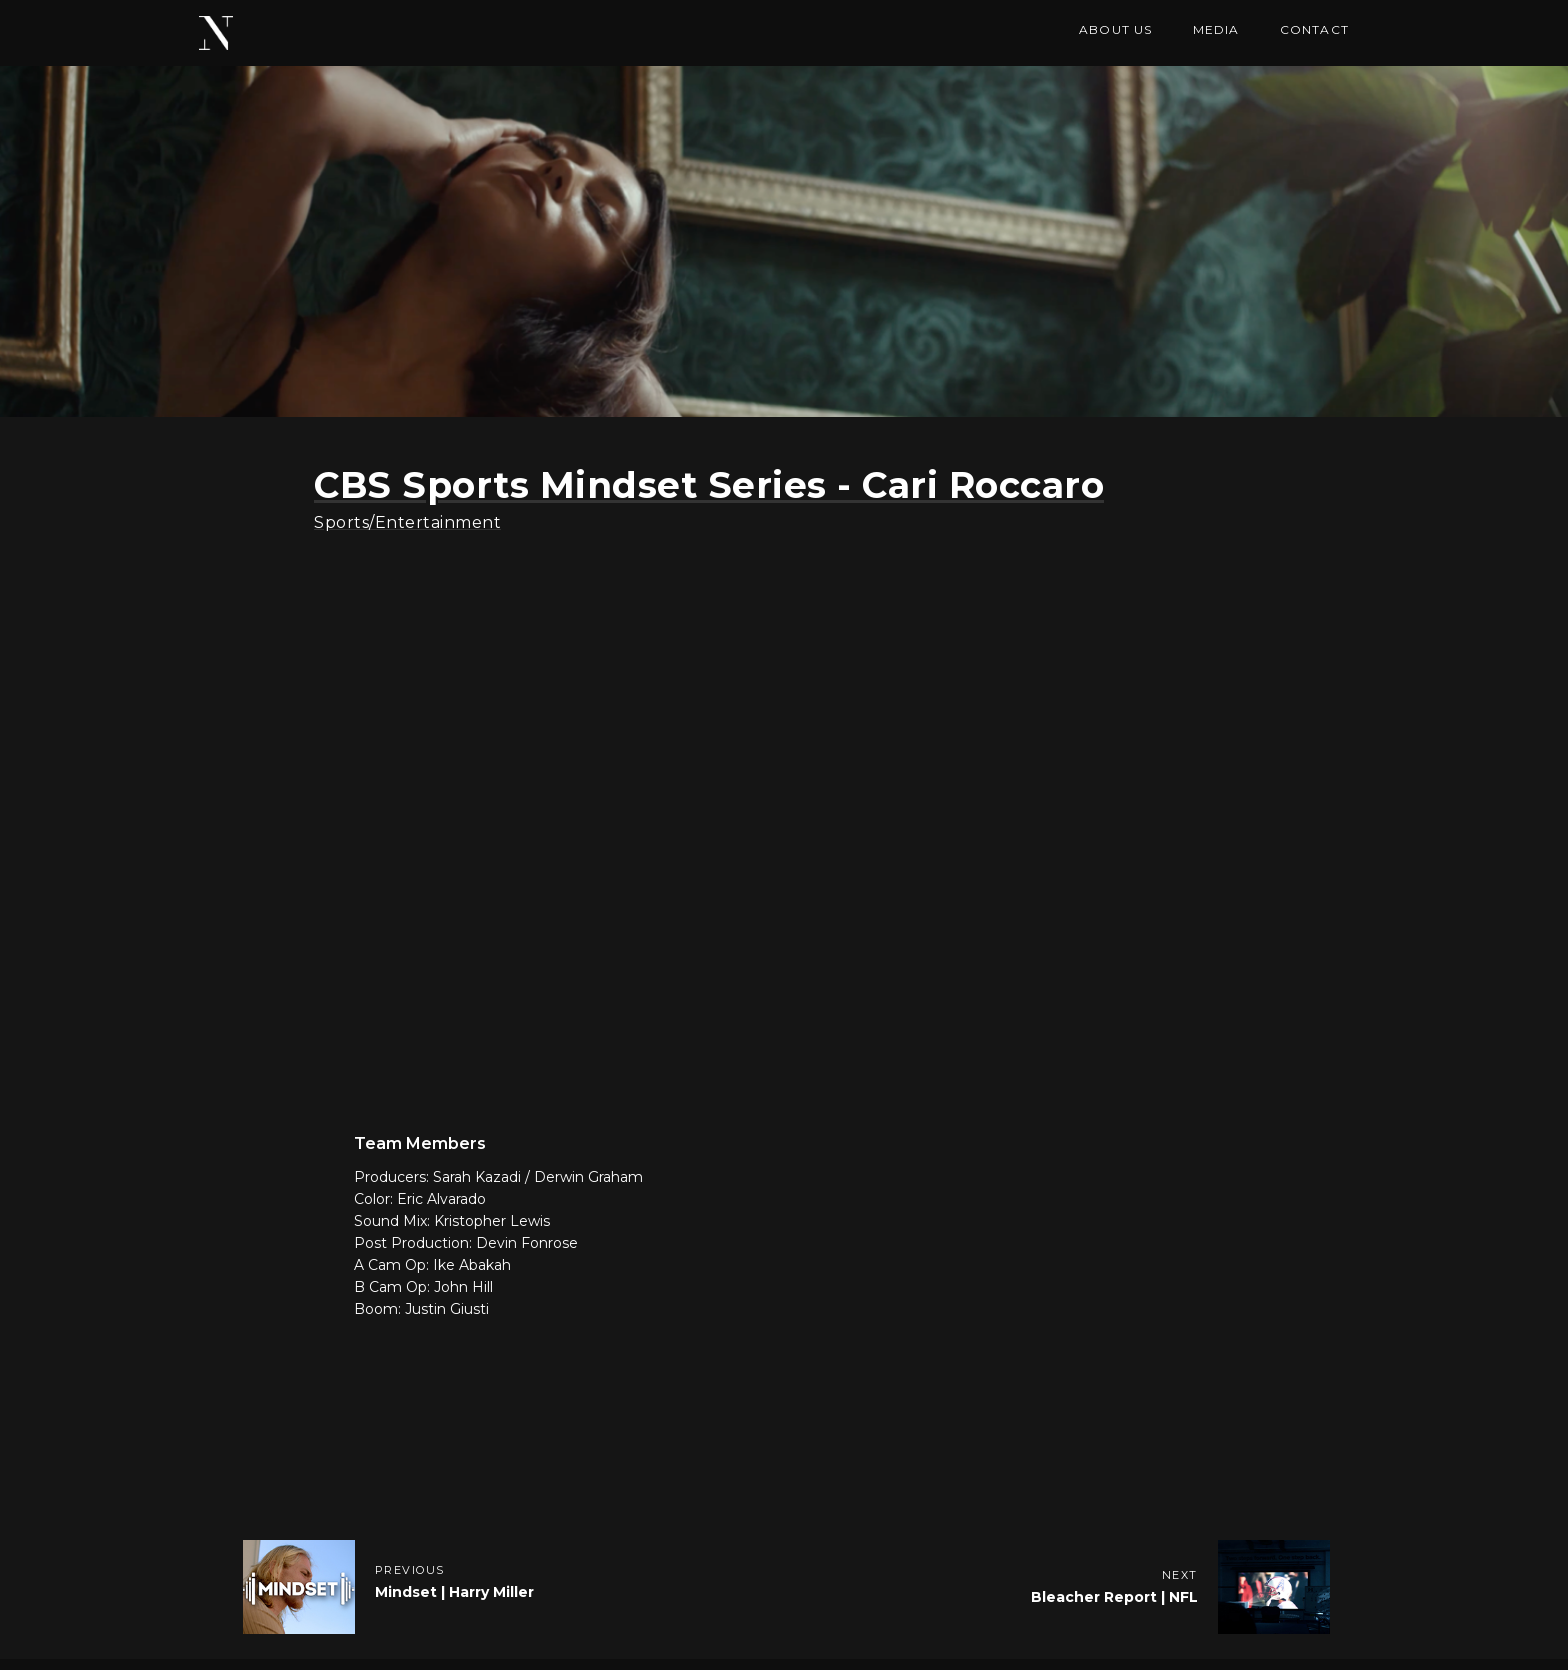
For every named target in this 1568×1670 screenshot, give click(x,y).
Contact (1314, 29)
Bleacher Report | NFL (1114, 1597)
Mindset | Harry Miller (454, 1592)
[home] (216, 33)
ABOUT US (1116, 29)
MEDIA (1216, 29)
